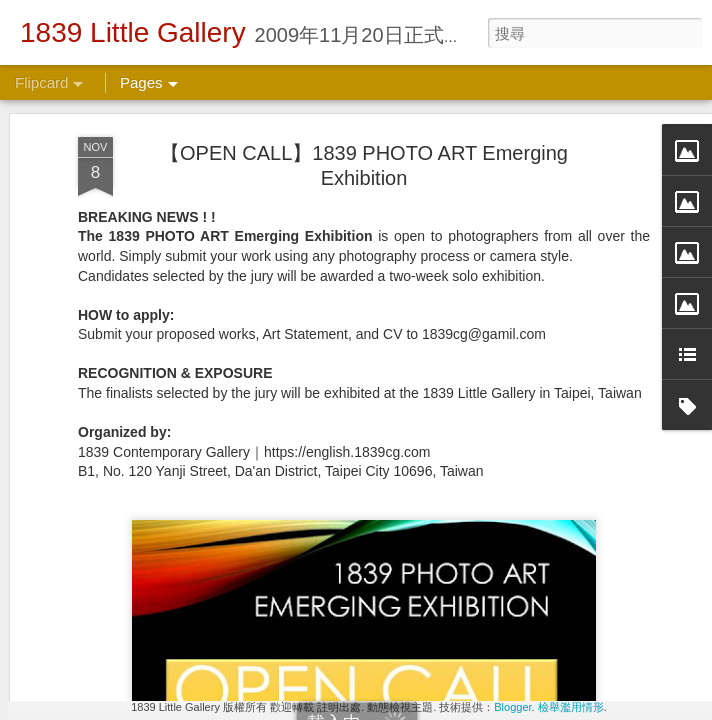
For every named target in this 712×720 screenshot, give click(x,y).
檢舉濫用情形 (571, 707)
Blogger (512, 707)
